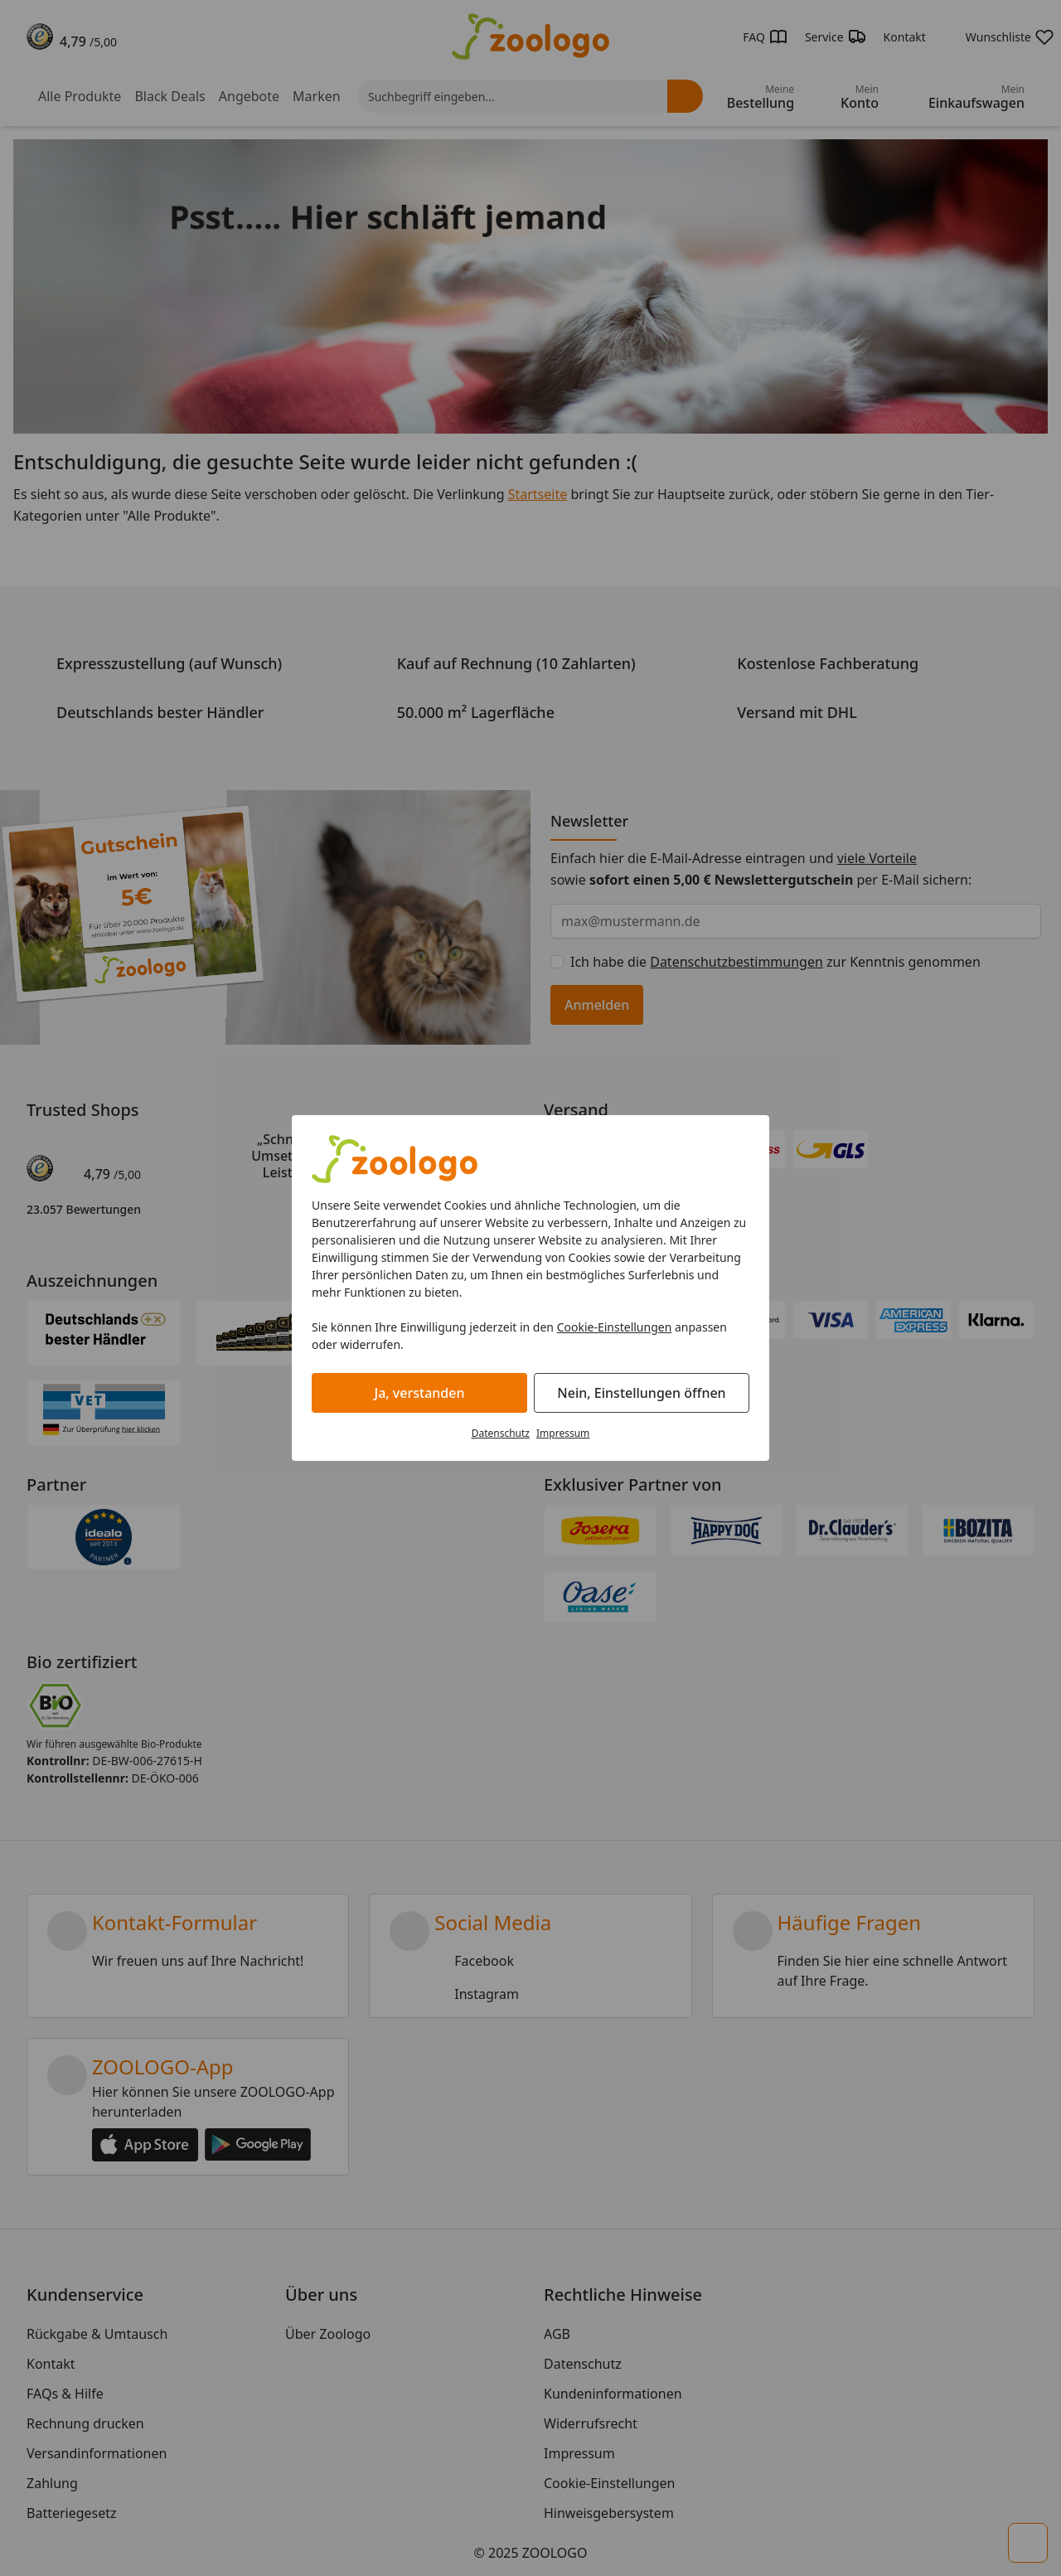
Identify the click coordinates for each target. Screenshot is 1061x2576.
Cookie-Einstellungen (614, 1327)
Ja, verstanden (420, 1393)
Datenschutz (501, 1433)
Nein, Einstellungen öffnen (641, 1393)
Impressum (562, 1433)
